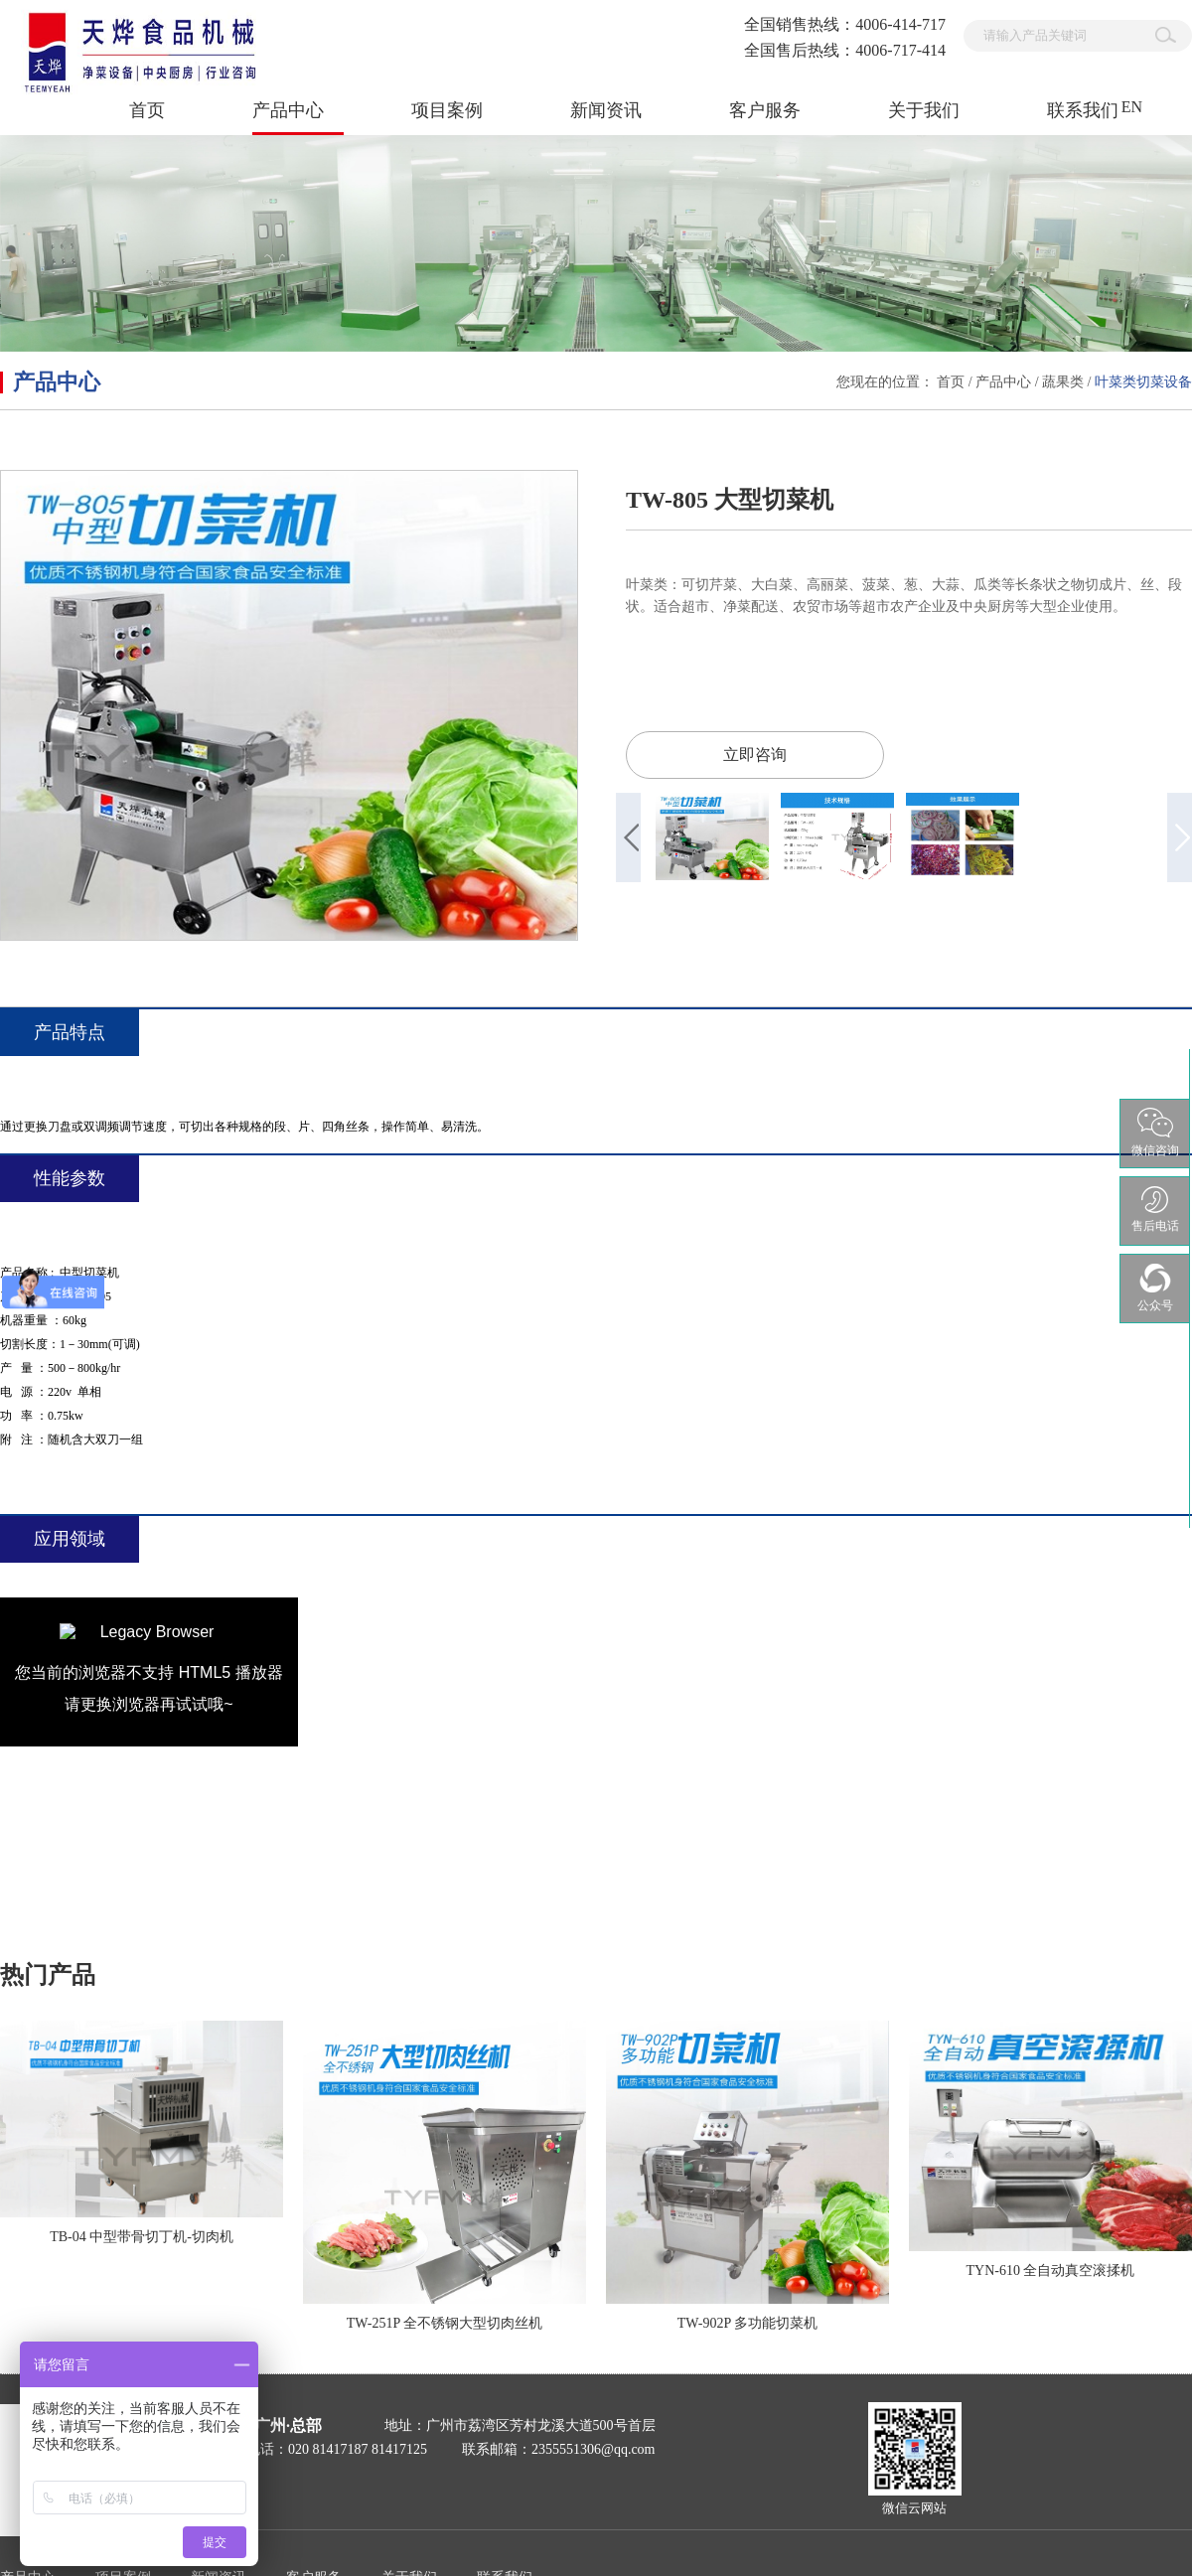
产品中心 (1003, 382)
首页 (147, 110)
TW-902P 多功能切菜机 (747, 2323)
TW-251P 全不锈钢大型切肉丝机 (444, 2323)
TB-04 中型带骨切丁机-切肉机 (141, 2236)
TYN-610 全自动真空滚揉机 (1051, 2270)
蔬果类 (1063, 382)
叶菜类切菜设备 (1143, 382)
